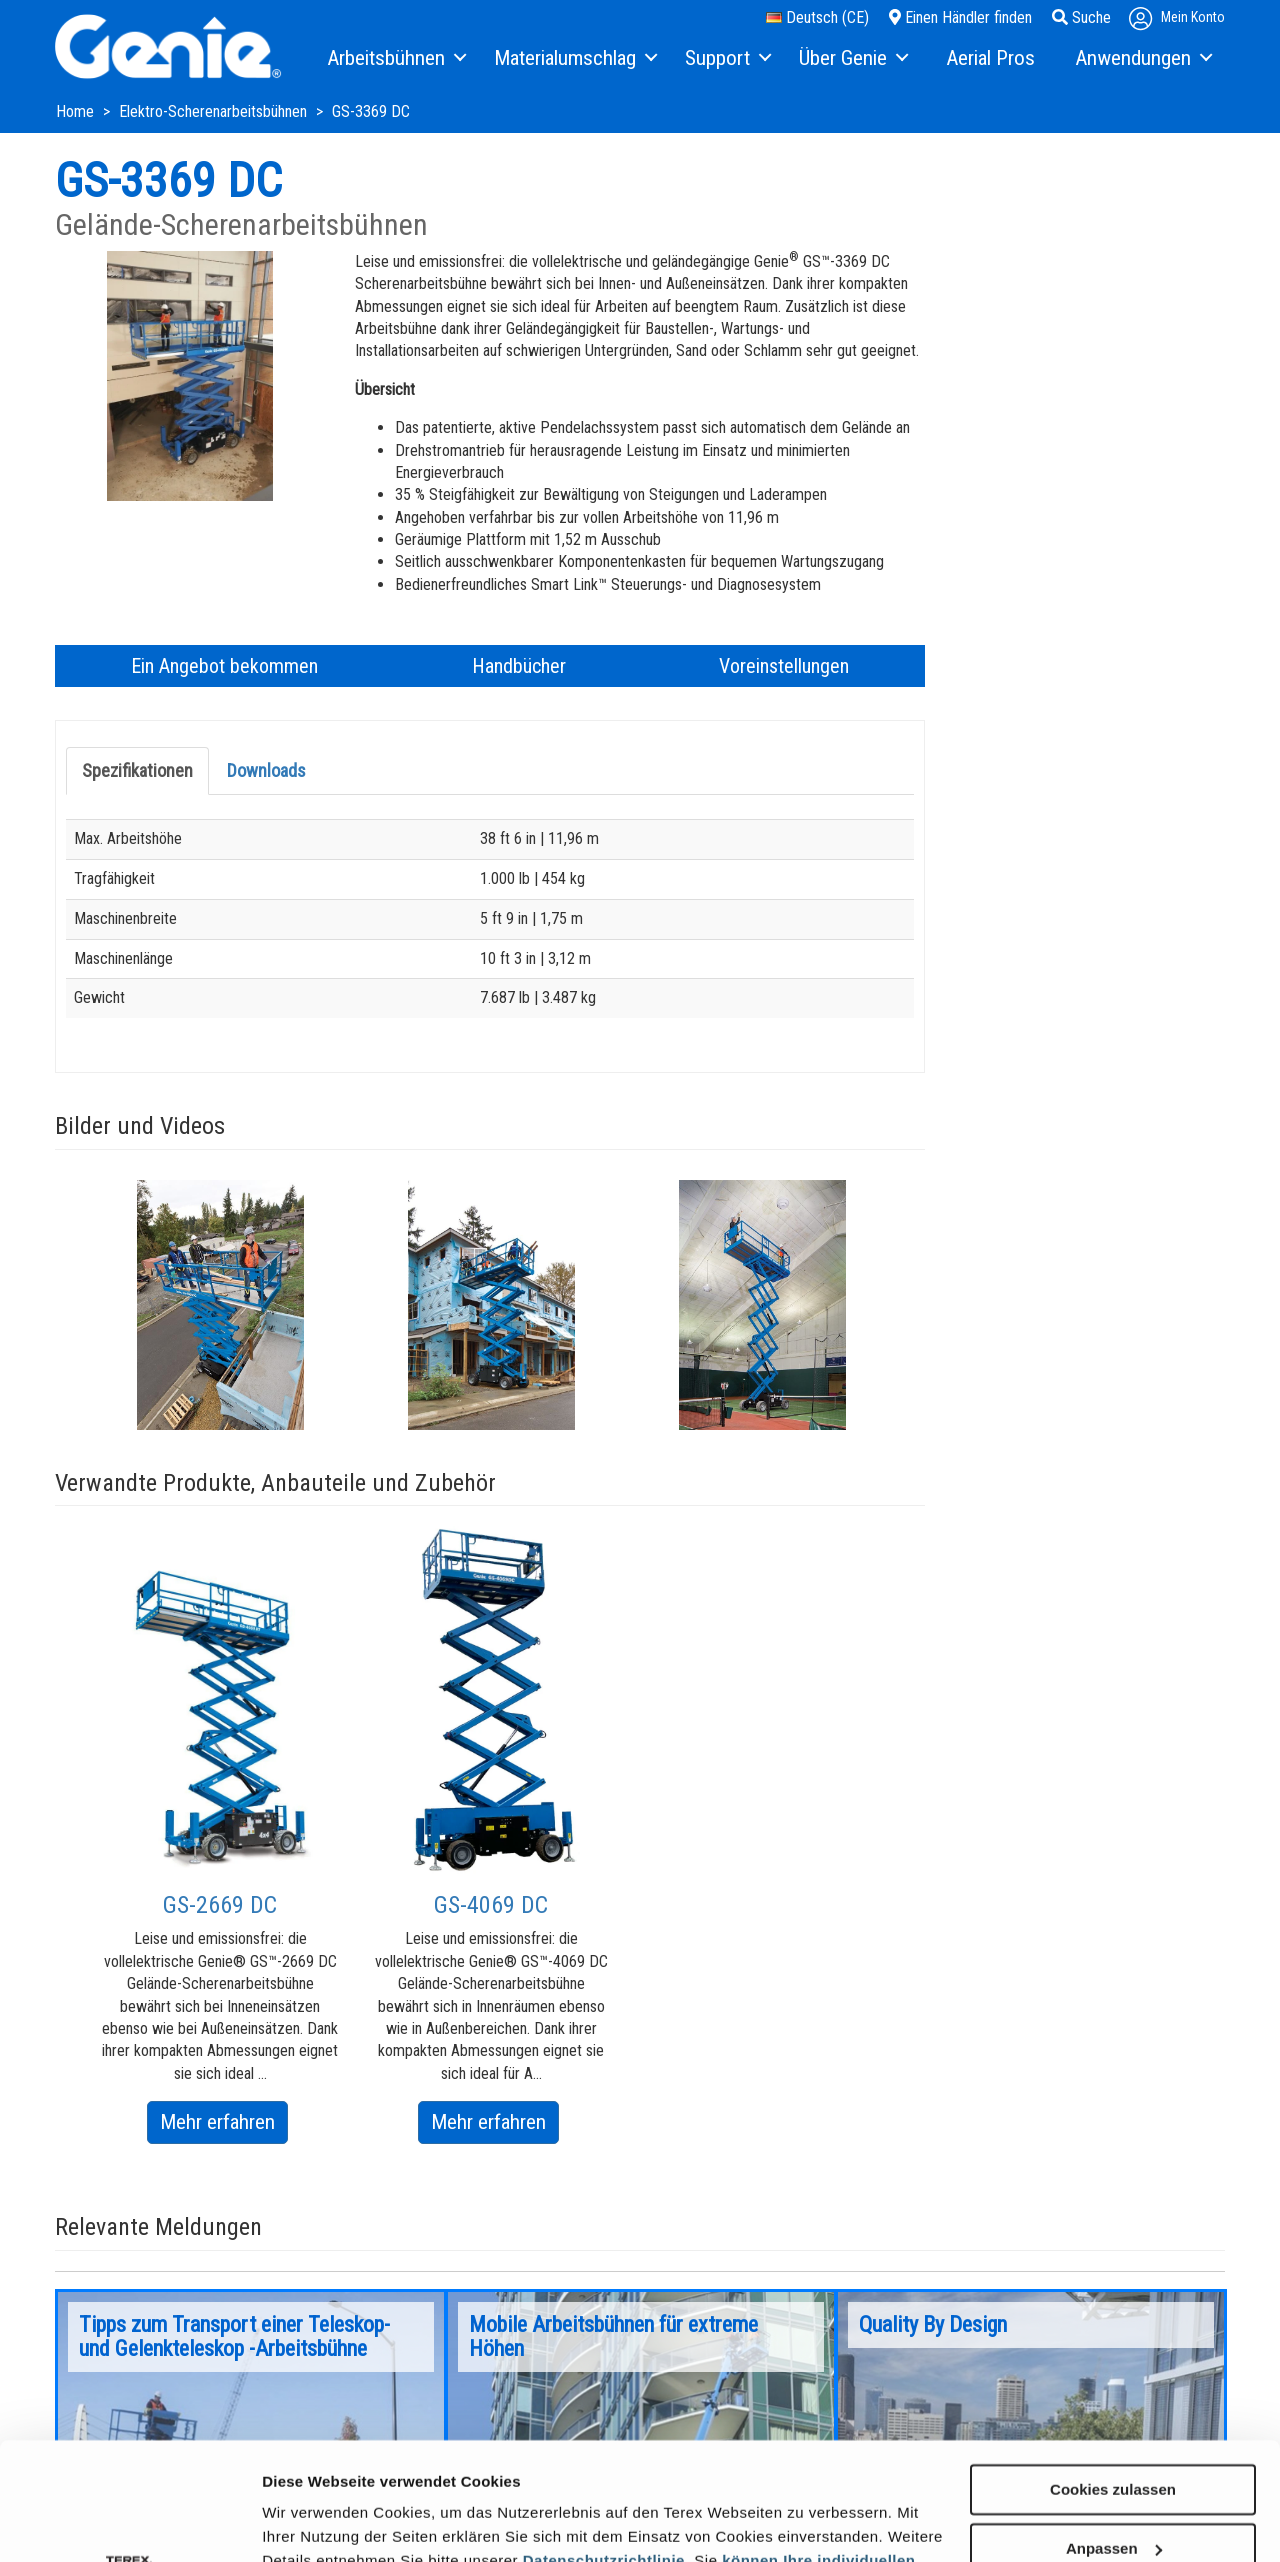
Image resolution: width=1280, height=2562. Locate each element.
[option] (220, 1305)
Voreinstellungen (784, 666)
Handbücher (519, 666)
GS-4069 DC (491, 1905)
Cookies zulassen (1113, 2372)
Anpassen (1114, 2431)
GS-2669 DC (220, 1905)
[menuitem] (395, 59)
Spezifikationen (137, 770)
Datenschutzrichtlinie (604, 2443)
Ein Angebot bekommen (224, 666)
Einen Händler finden (960, 17)
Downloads (266, 770)
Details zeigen (312, 2522)
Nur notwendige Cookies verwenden (1113, 2498)
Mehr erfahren (224, 2125)
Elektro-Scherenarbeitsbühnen (215, 111)
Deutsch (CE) (817, 17)
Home (77, 111)
